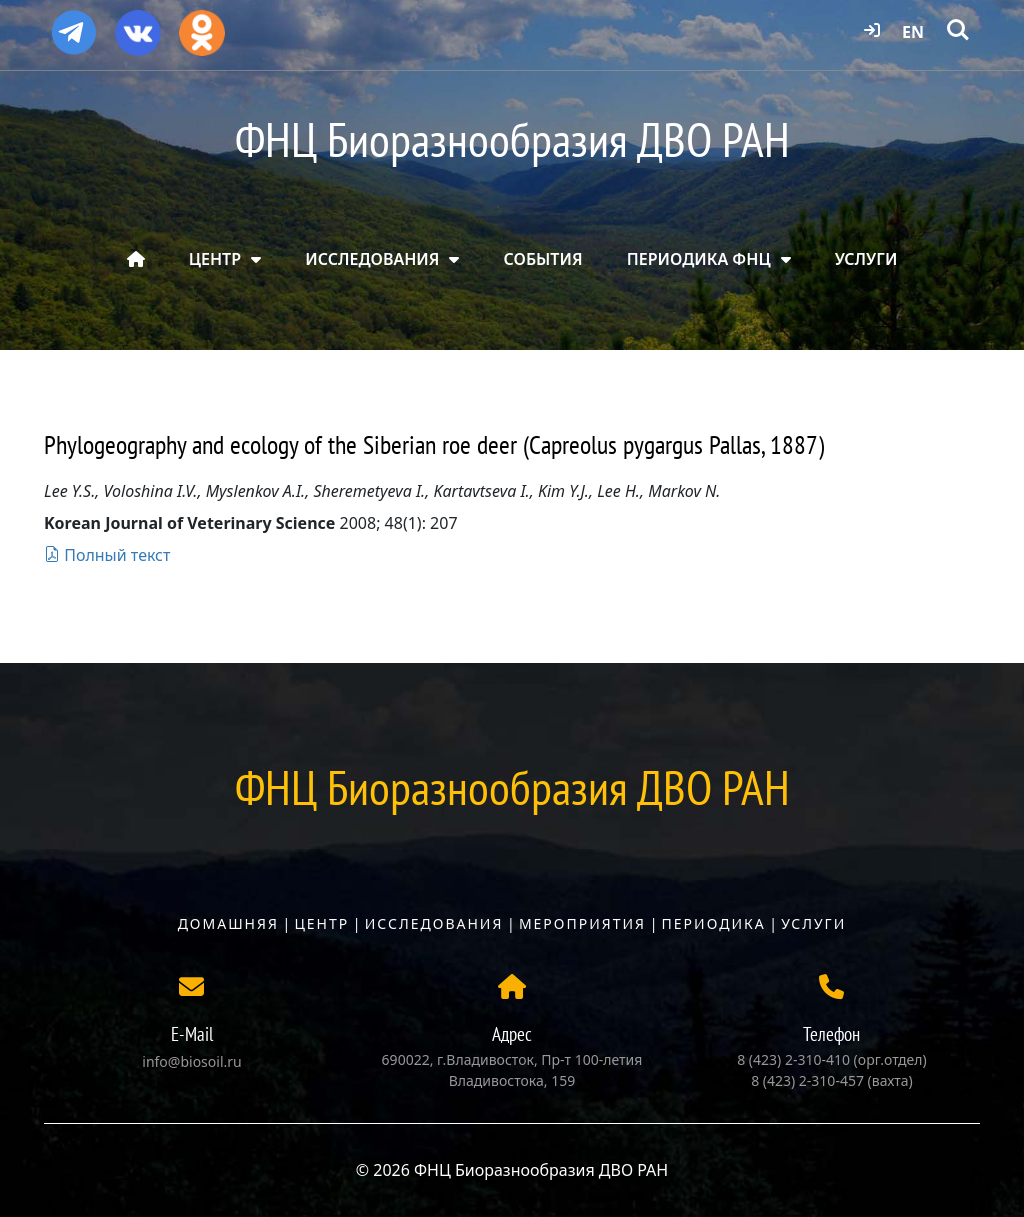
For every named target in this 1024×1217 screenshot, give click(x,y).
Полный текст (107, 555)
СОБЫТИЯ (543, 259)
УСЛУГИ (866, 259)
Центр (321, 923)
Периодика (714, 923)
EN (913, 32)
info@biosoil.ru (191, 1061)
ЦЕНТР (215, 259)
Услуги (813, 923)
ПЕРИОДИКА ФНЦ (699, 259)
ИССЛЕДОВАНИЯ (372, 259)
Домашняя (228, 923)
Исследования (434, 923)
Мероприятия (582, 923)
